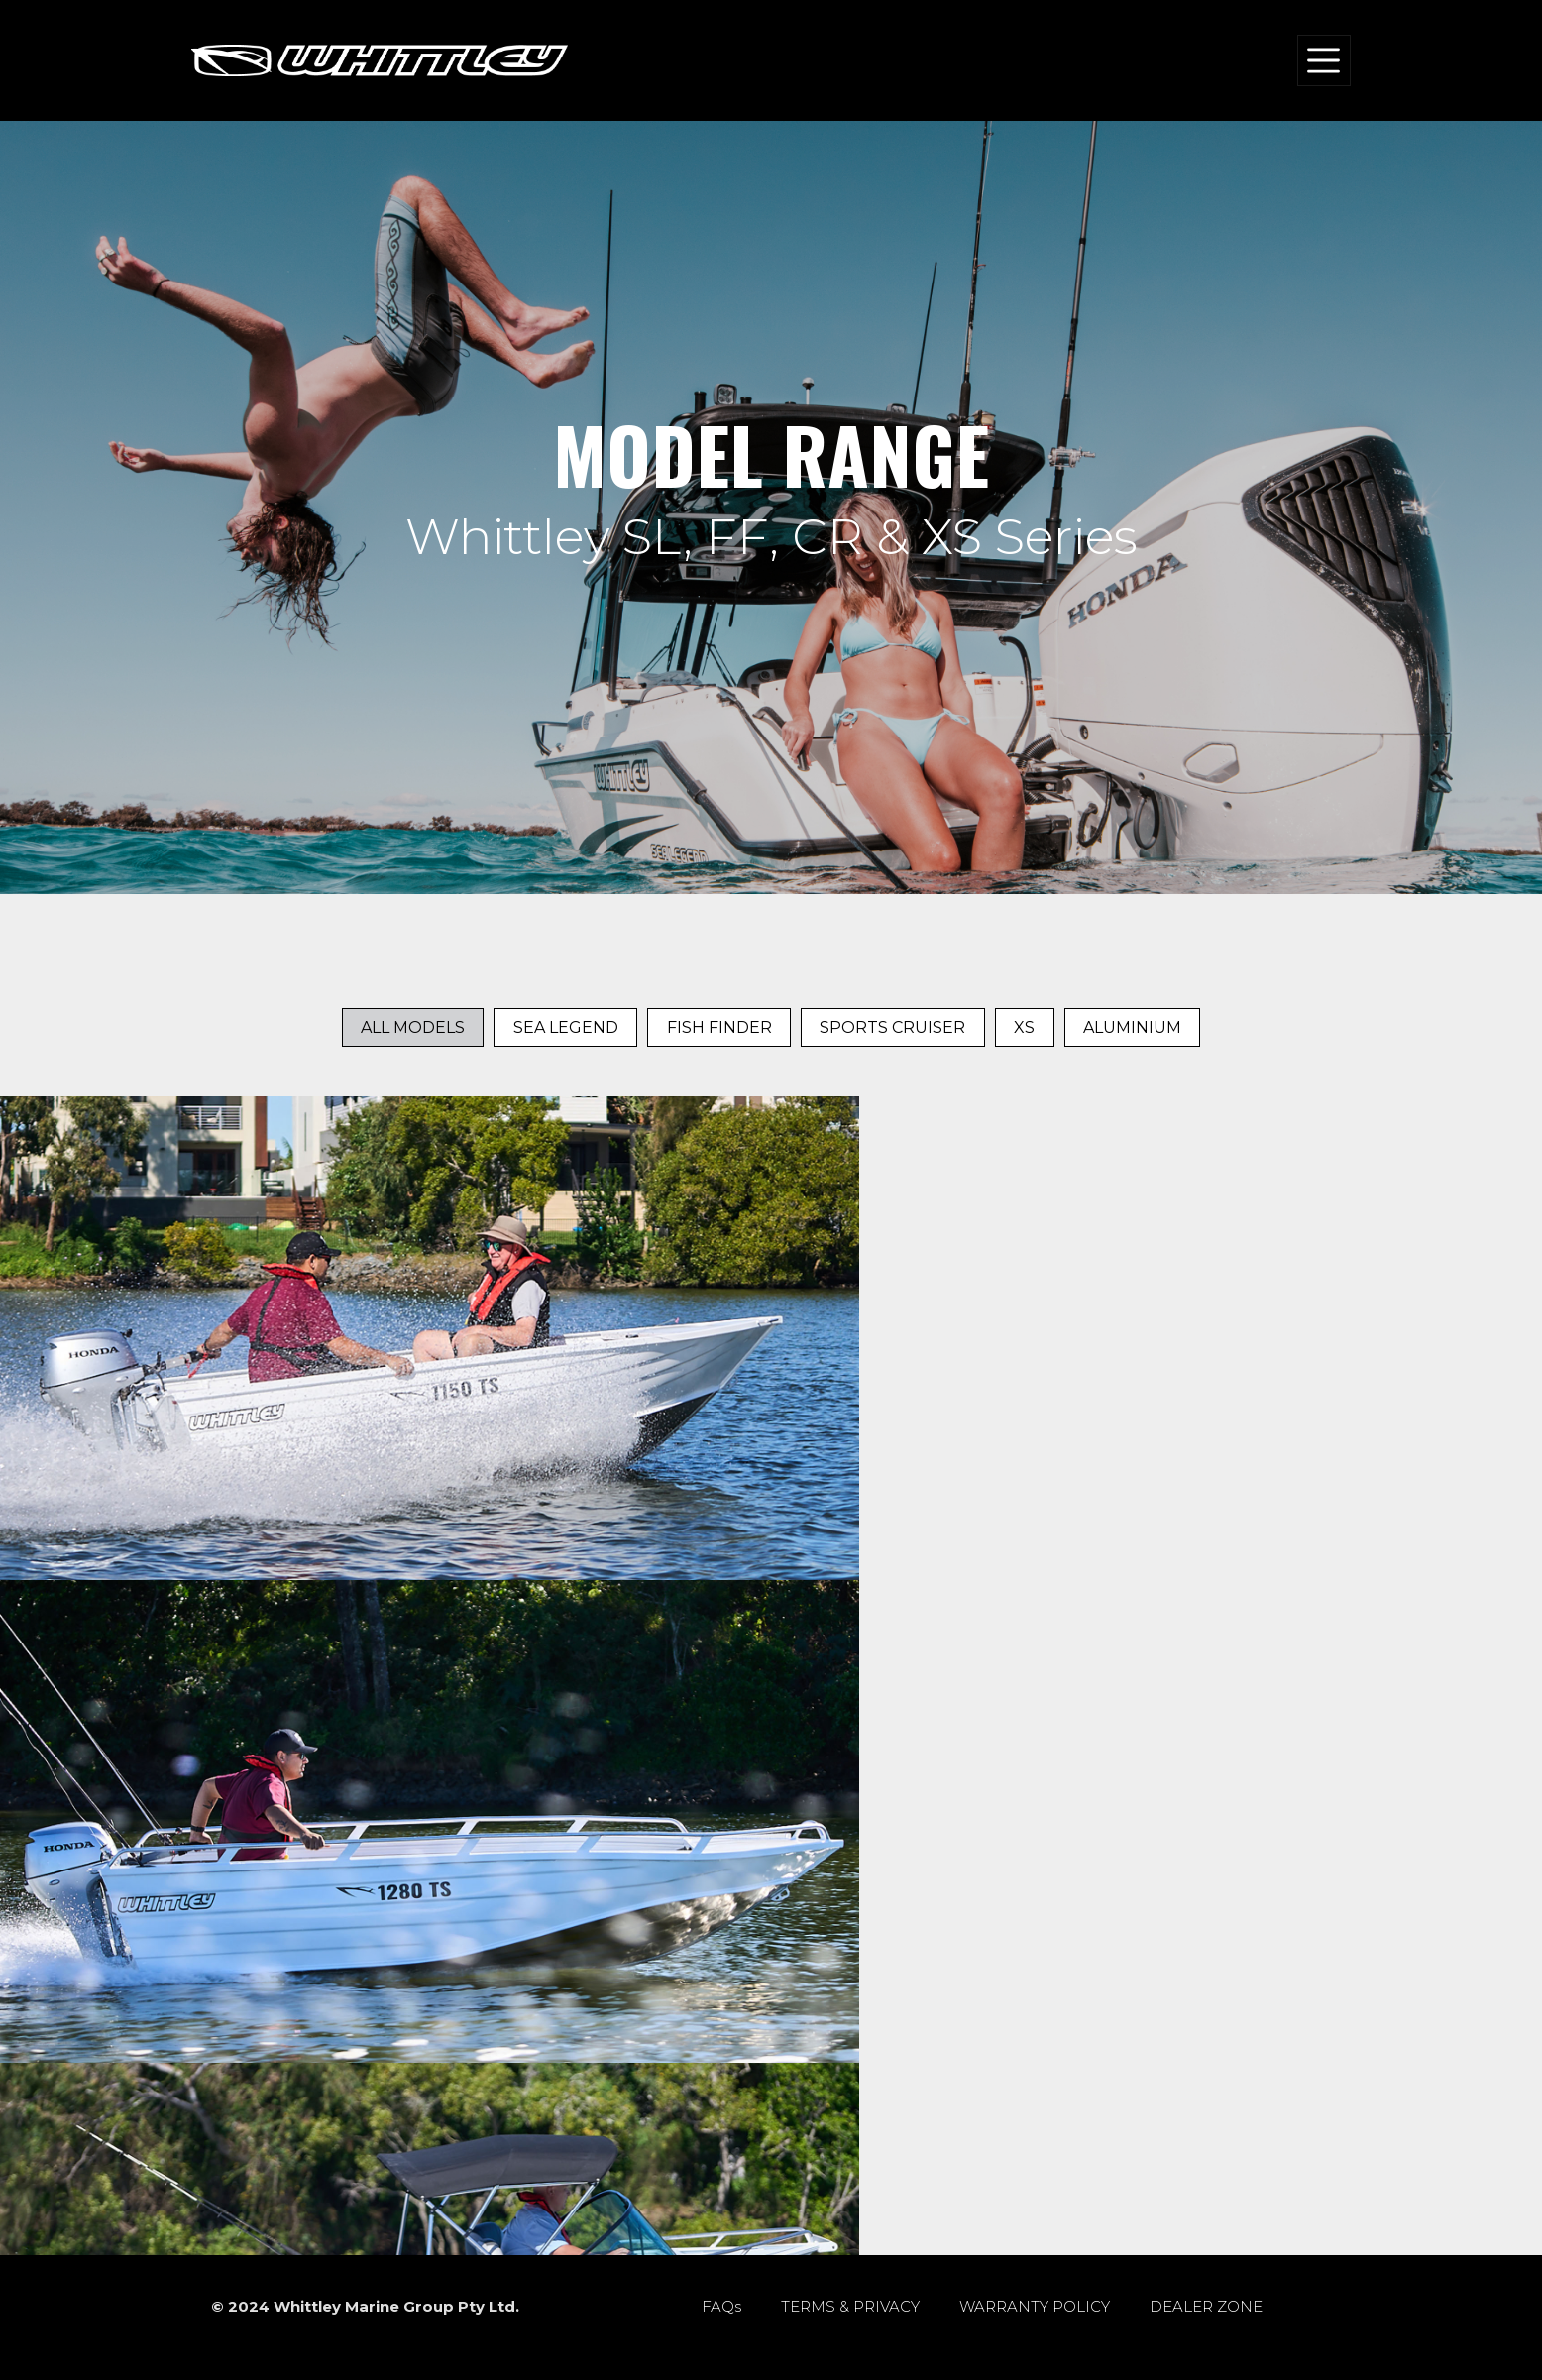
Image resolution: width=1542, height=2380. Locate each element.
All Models (413, 1027)
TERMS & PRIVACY (850, 2306)
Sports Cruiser (892, 1027)
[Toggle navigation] (1324, 60)
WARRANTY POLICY (1034, 2306)
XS (1024, 1027)
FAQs (721, 2306)
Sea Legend (565, 1027)
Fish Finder (719, 1027)
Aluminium (1132, 1027)
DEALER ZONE (1206, 2306)
